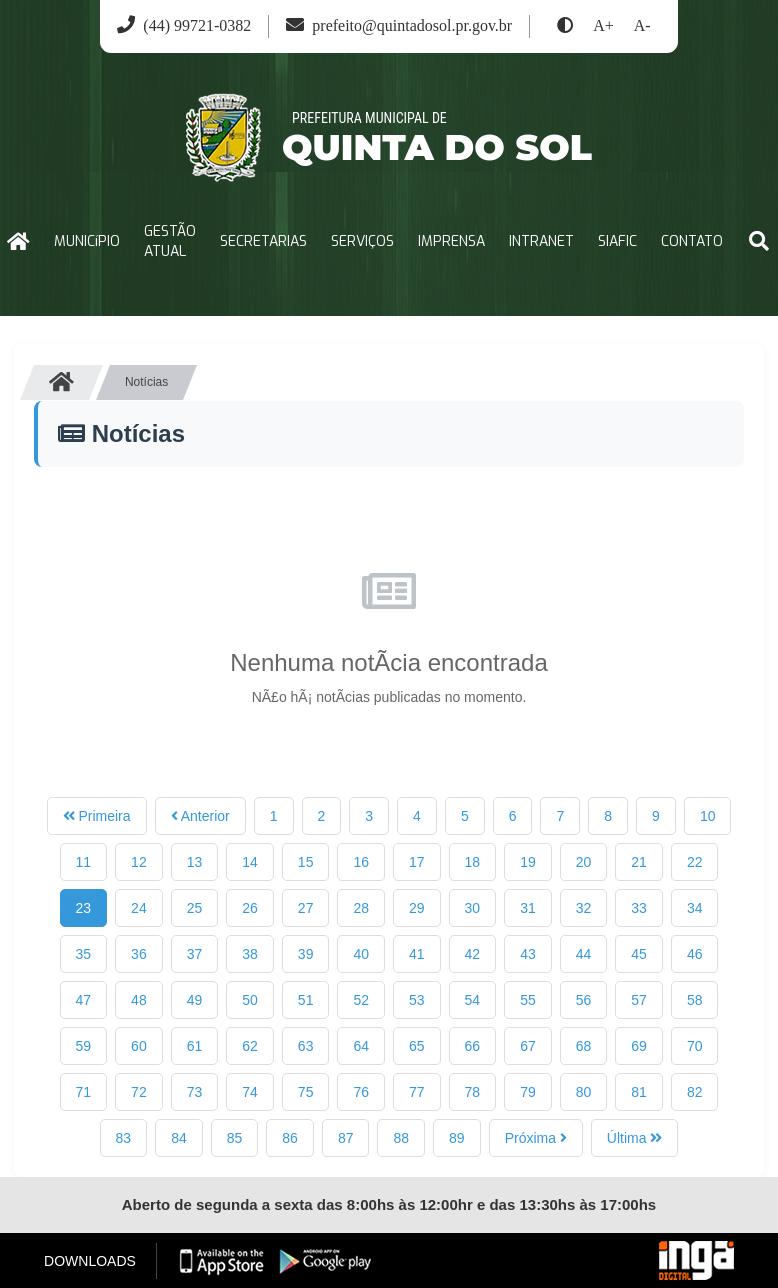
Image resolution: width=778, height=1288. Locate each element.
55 (528, 1000)
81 (639, 1092)
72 (139, 1092)
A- (642, 25)
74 (250, 1092)
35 (84, 954)
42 (473, 954)
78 (473, 1092)
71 (84, 1092)
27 (306, 908)
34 (695, 908)
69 (639, 1046)
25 (195, 908)
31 (528, 908)
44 (584, 954)
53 (417, 1000)
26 (250, 908)
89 (457, 1138)
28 (361, 908)
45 (639, 954)
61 (195, 1046)
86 (290, 1138)
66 (473, 1046)
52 (361, 1000)
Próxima (536, 1138)
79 (528, 1092)
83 (124, 1138)
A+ (603, 25)
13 (195, 862)
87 (346, 1138)
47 (84, 1000)
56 (584, 1000)
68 (584, 1046)
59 (84, 1046)
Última (635, 1138)
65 (417, 1046)
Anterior (200, 816)
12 (139, 862)
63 (306, 1046)
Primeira (97, 816)
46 (695, 954)
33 (639, 908)
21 (639, 862)
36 (139, 954)
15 (306, 862)
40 (361, 954)
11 (84, 862)
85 (235, 1138)
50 (250, 1000)
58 (695, 1000)
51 (306, 1000)
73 (195, 1092)
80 (584, 1092)
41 (417, 954)
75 (306, 1092)
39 (306, 954)
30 (473, 908)
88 (401, 1138)
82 (695, 1092)
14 (250, 862)
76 (361, 1092)
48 (139, 1000)
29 (417, 908)
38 (250, 954)
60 (139, 1046)
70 (695, 1046)
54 (473, 1000)
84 (179, 1138)
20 (584, 862)
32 (584, 908)
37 (195, 954)
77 (417, 1092)
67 (528, 1046)
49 (195, 1000)
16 (361, 862)
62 (250, 1046)
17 (417, 862)
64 (361, 1046)
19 (528, 862)
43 (528, 954)
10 (708, 816)
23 (84, 908)
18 (473, 862)
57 (639, 1000)
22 (695, 862)
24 (139, 908)
